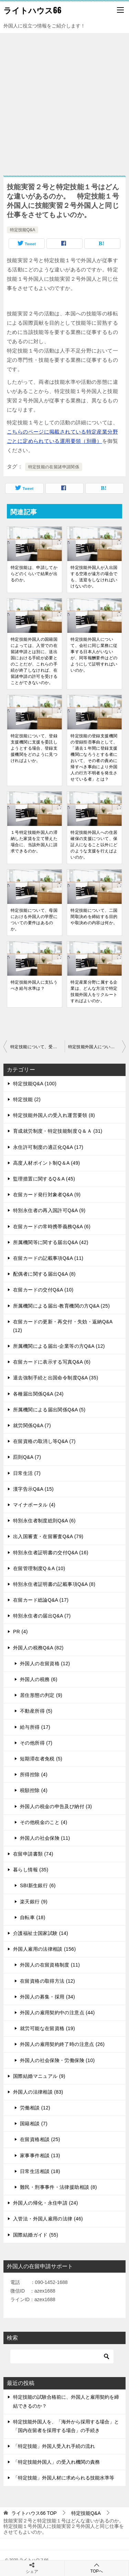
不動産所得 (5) (36, 1711)
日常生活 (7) (27, 1473)
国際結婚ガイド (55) (35, 2235)
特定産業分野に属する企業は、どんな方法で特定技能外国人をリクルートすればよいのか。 (94, 991)
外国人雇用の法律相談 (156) (44, 1949)
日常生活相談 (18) (40, 2171)
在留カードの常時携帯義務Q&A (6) (51, 1226)
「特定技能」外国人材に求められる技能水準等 (63, 2477)
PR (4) (20, 1631)
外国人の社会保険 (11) (45, 1838)
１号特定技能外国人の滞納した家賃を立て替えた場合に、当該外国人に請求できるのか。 (34, 841)
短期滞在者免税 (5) (41, 1758)
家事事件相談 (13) (40, 2155)
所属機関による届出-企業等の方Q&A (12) (59, 1346)
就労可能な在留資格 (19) (47, 2028)
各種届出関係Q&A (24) (38, 1394)
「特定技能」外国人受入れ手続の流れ (54, 2446)
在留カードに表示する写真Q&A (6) (51, 1362)
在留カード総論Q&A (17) (40, 1600)
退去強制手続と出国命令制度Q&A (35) (55, 1377)
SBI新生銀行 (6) (38, 1885)
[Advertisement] (64, 100)
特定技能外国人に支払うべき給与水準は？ (34, 985)
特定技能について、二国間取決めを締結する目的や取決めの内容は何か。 (94, 916)
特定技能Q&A (22, 229)
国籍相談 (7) (33, 2123)
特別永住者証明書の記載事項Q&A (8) (54, 1584)
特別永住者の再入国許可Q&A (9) (49, 1210)
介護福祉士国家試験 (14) (40, 1933)
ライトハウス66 (32, 10)
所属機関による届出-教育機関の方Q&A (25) (61, 1306)
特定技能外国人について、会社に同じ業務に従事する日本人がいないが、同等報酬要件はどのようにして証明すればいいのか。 (94, 655)
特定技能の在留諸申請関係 (53, 466)
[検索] (62, 2356)
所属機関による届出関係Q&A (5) (49, 1409)
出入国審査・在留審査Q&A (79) (48, 1536)
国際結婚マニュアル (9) (39, 2076)
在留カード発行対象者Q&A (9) (46, 1194)
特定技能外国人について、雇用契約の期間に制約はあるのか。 (97, 1046)
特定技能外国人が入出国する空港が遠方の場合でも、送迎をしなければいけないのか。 (94, 577)
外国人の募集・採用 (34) (47, 1997)
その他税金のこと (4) (43, 1822)
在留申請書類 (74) (33, 1854)
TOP (34, 2513)
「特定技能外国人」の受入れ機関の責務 (56, 2462)
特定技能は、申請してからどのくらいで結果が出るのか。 (34, 573)
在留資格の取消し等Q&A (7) (44, 1441)
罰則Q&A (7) (27, 1457)
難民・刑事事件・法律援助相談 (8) (58, 2187)
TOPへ (96, 2568)
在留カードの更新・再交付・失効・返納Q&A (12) (62, 1326)
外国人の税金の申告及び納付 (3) (56, 1806)
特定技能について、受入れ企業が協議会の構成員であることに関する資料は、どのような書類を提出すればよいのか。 (37, 1046)
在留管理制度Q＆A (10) (39, 1568)
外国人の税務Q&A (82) (38, 1647)
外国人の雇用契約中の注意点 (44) (57, 2012)
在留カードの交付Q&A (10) (43, 1289)
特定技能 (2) (27, 1099)
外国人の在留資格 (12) (45, 1663)
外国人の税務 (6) (38, 1679)
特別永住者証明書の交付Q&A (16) (50, 1552)
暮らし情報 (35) (31, 1869)
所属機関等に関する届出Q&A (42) (50, 1242)
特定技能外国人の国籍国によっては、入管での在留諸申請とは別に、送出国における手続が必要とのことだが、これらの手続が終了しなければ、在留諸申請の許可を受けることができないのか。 (34, 661)
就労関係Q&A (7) (32, 1425)
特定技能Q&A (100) (34, 1083)
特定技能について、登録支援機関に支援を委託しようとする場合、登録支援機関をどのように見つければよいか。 (34, 748)
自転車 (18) (32, 1917)
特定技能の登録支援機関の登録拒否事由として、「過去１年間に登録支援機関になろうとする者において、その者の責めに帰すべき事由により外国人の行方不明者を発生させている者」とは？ (94, 757)
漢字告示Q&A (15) (33, 1489)
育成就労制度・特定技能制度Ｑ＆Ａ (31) (58, 1131)
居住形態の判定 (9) (41, 1695)
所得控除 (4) (33, 1774)
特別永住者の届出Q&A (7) (42, 1616)
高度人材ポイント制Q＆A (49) (46, 1163)
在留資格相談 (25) (40, 2139)
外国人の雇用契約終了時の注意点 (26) (62, 2044)
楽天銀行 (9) (33, 1901)
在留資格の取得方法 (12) (47, 1981)
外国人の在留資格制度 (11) (50, 1965)
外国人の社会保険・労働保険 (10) (57, 2060)
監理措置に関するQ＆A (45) (44, 1178)
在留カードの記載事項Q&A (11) (48, 1258)
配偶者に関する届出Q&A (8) (44, 1274)
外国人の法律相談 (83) (38, 2092)
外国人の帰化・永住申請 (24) (45, 2203)
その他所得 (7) (36, 1743)
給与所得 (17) (35, 1727)
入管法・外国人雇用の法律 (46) (48, 2218)
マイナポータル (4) (34, 1505)
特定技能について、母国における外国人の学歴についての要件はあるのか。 (34, 919)
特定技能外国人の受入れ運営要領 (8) (54, 1115)
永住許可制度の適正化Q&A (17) (48, 1147)
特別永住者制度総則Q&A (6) (44, 1520)
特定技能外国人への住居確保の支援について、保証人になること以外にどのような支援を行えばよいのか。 (94, 845)
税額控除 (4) (33, 1790)
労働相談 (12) (35, 2107)
